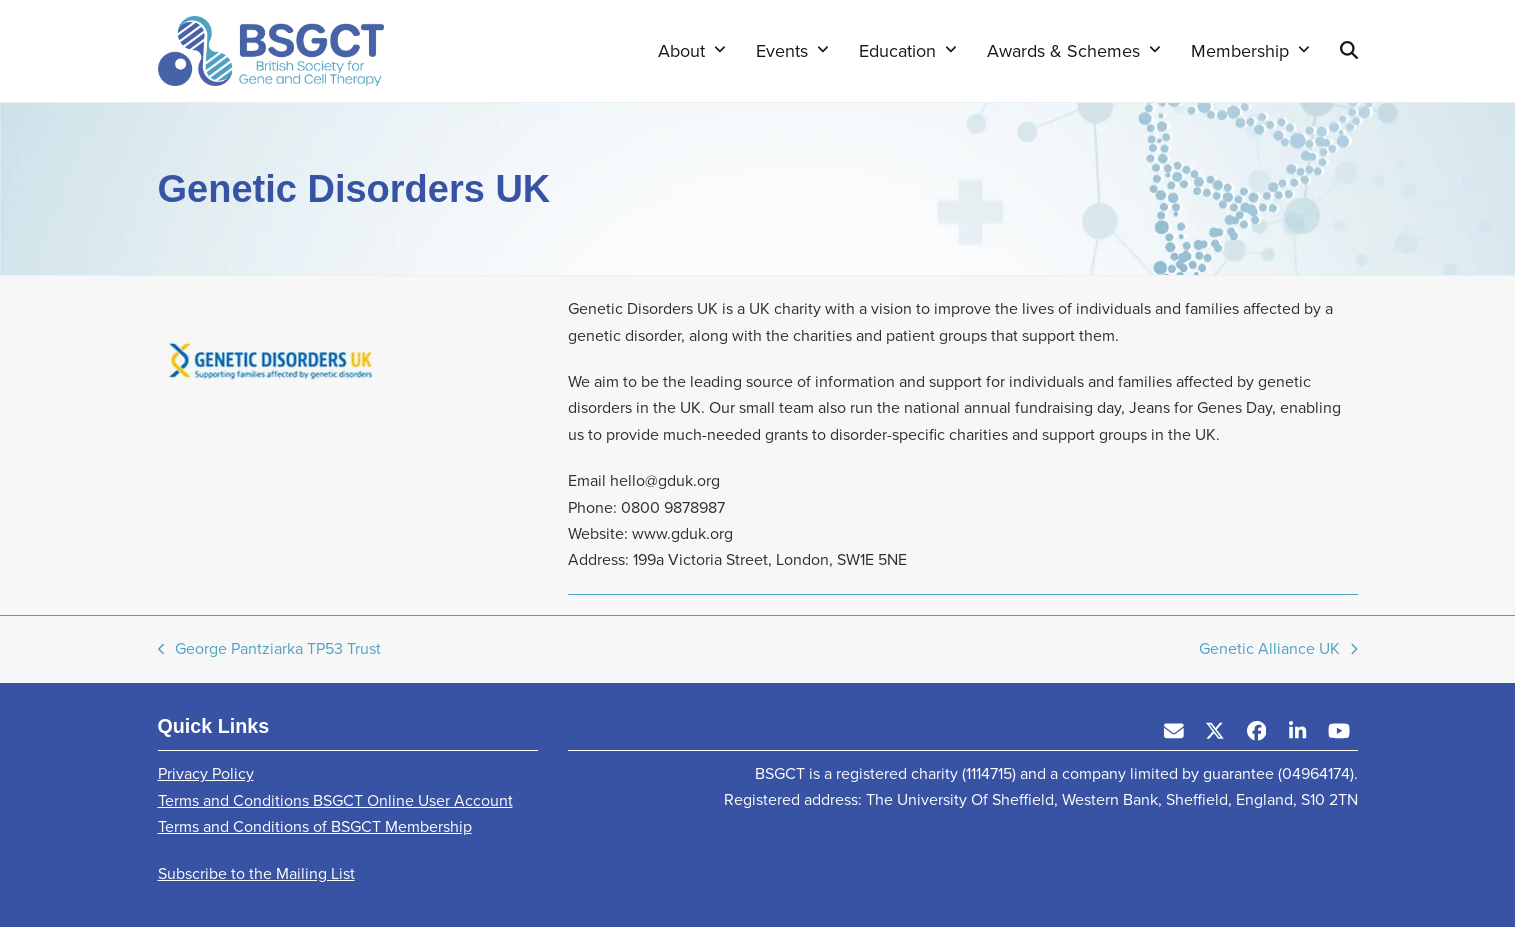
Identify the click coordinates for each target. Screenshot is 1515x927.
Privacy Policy (206, 773)
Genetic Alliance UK (1278, 649)
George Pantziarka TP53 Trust (270, 649)
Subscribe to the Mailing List (256, 873)
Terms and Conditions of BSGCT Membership (315, 826)
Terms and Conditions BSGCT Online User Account (335, 800)
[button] (1349, 51)
